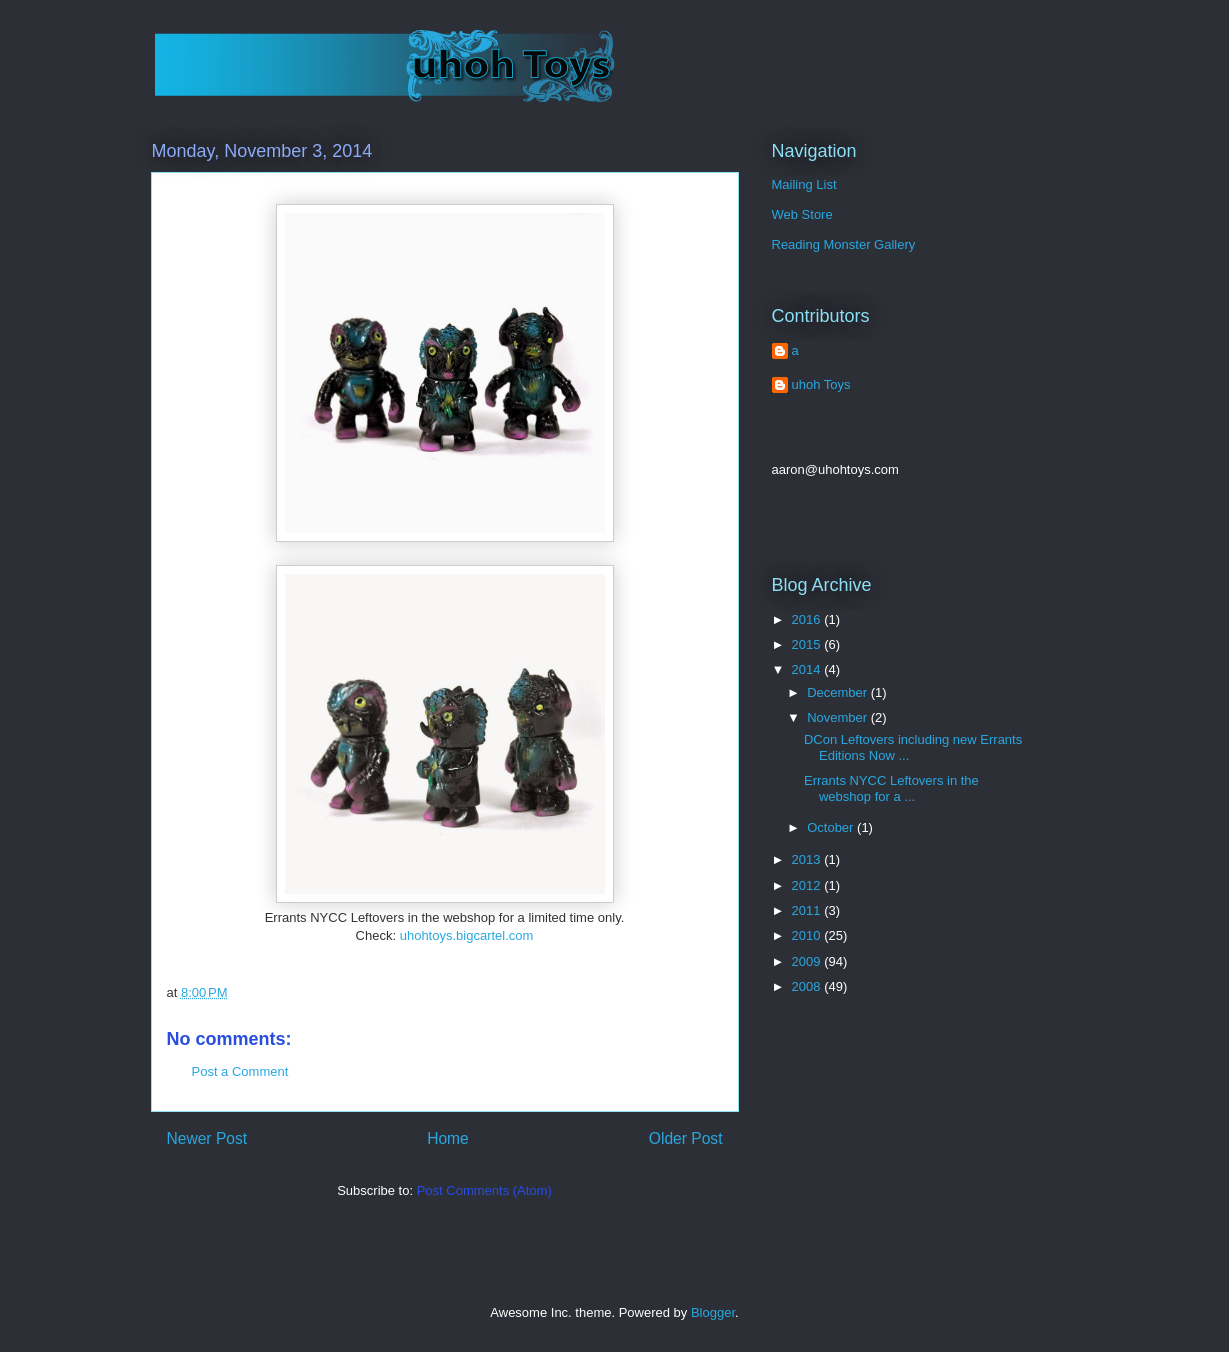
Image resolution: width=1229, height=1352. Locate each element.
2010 (808, 935)
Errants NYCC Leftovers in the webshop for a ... (891, 788)
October (832, 827)
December (839, 692)
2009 (808, 961)
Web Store (802, 214)
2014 (808, 669)
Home (448, 1138)
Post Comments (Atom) (484, 1190)
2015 (808, 644)
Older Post (686, 1138)
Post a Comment (240, 1071)
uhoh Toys (821, 384)
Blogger (713, 1312)
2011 (808, 910)
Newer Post (207, 1138)
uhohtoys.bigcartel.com (467, 935)
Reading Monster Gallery (844, 244)
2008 (808, 986)
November (839, 717)
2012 (808, 885)
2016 (808, 619)
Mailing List (804, 184)
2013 (808, 859)
